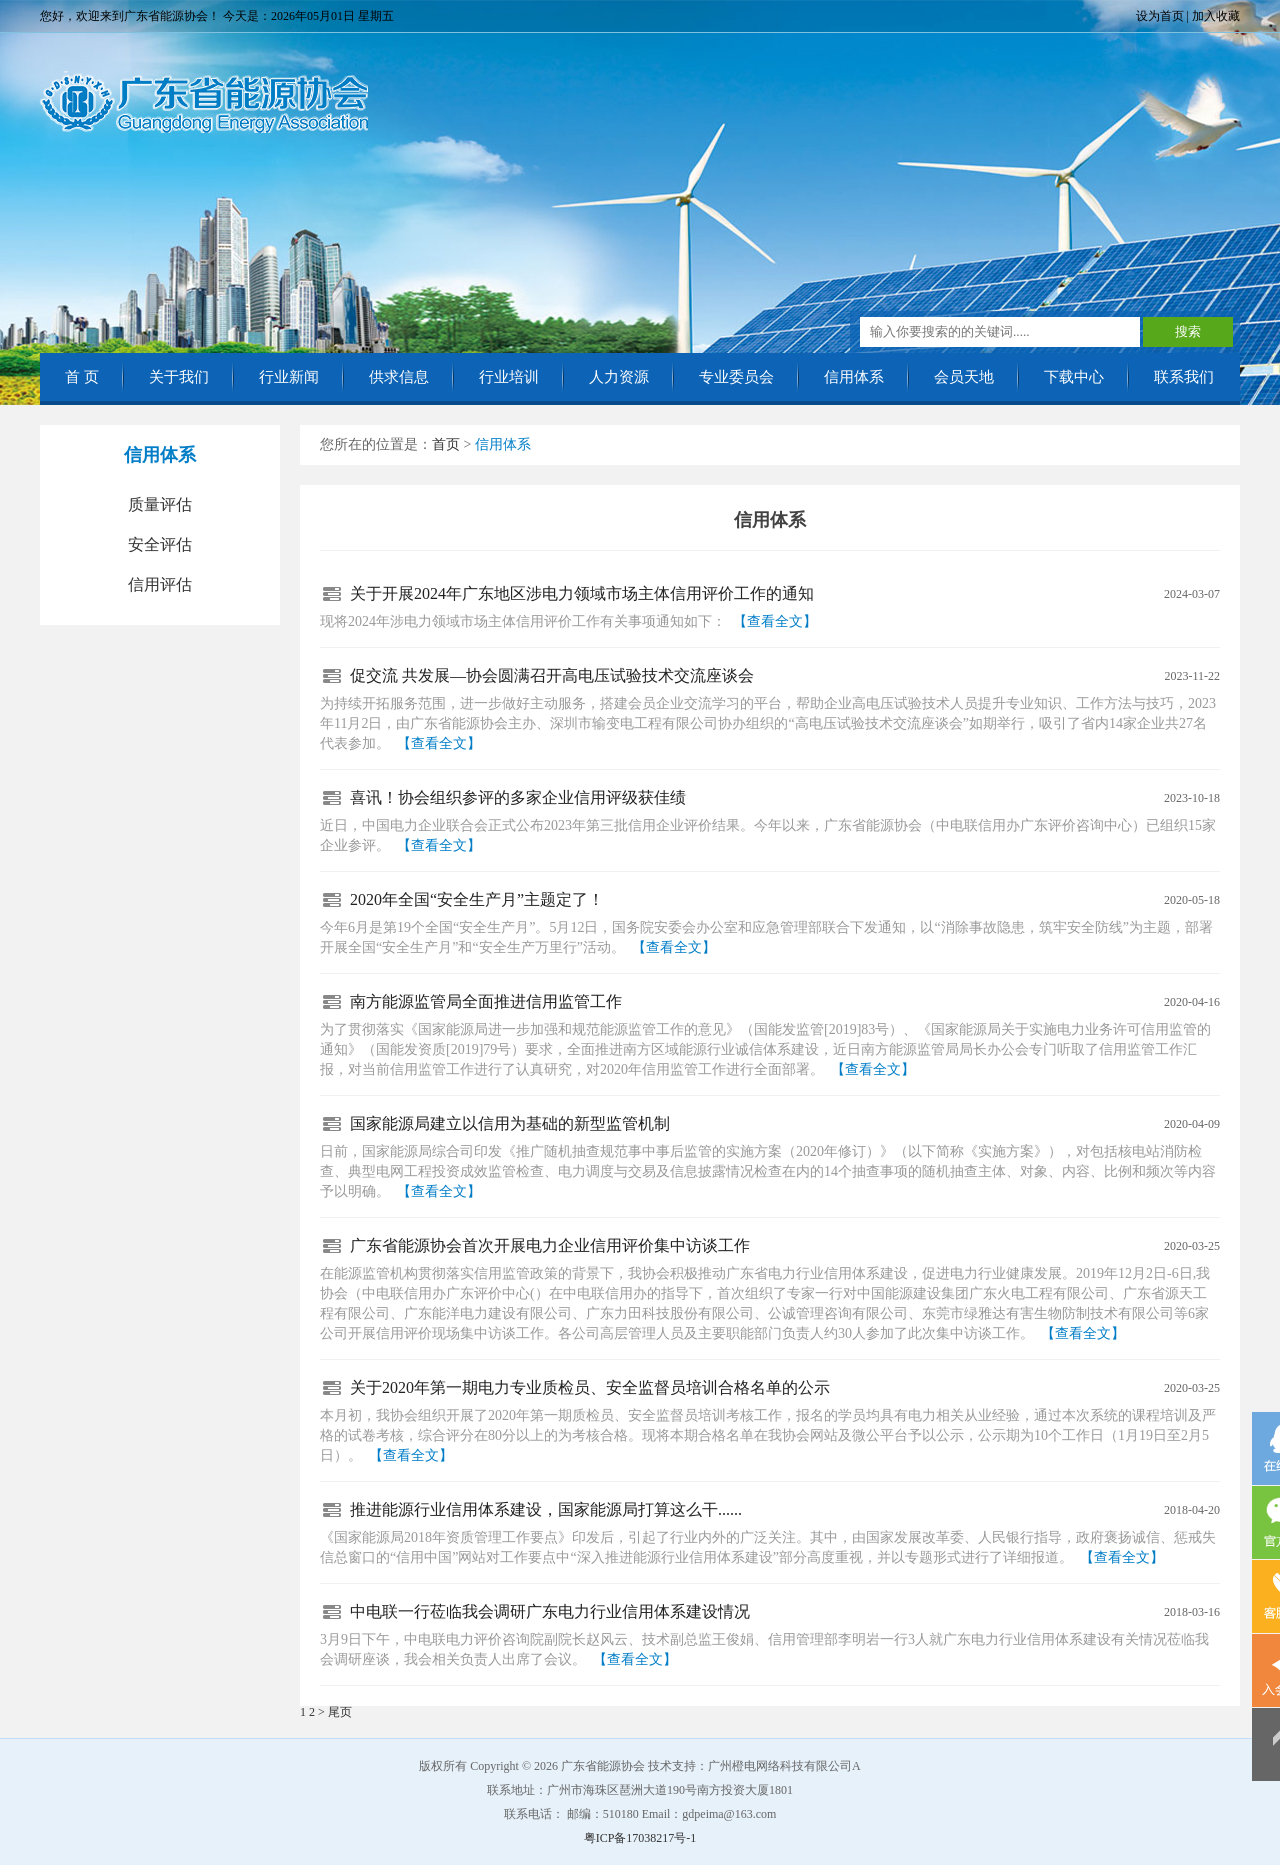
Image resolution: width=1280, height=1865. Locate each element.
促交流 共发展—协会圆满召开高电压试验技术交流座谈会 (552, 675)
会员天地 (964, 377)
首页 (446, 444)
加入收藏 (1216, 16)
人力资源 (619, 377)
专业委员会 (736, 377)
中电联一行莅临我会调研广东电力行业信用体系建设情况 (550, 1611)
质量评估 (160, 504)
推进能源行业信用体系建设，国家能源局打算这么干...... (546, 1509)
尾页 (340, 1712)
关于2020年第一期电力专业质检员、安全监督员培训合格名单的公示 (590, 1387)
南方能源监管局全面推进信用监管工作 (486, 1001)
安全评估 (160, 544)
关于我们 (179, 377)
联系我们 (1184, 377)
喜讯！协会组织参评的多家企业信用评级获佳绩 (518, 797)
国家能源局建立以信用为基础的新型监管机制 (510, 1123)
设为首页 (1160, 16)
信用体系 (854, 377)
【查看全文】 (775, 621)
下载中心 (1074, 377)
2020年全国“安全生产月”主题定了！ (477, 899)
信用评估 (160, 584)
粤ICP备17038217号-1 (640, 1838)
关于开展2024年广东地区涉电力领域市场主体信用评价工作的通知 (582, 593)
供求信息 (399, 377)
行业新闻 (289, 377)
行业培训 (509, 377)
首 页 (82, 377)
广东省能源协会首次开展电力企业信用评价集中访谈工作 (550, 1245)
